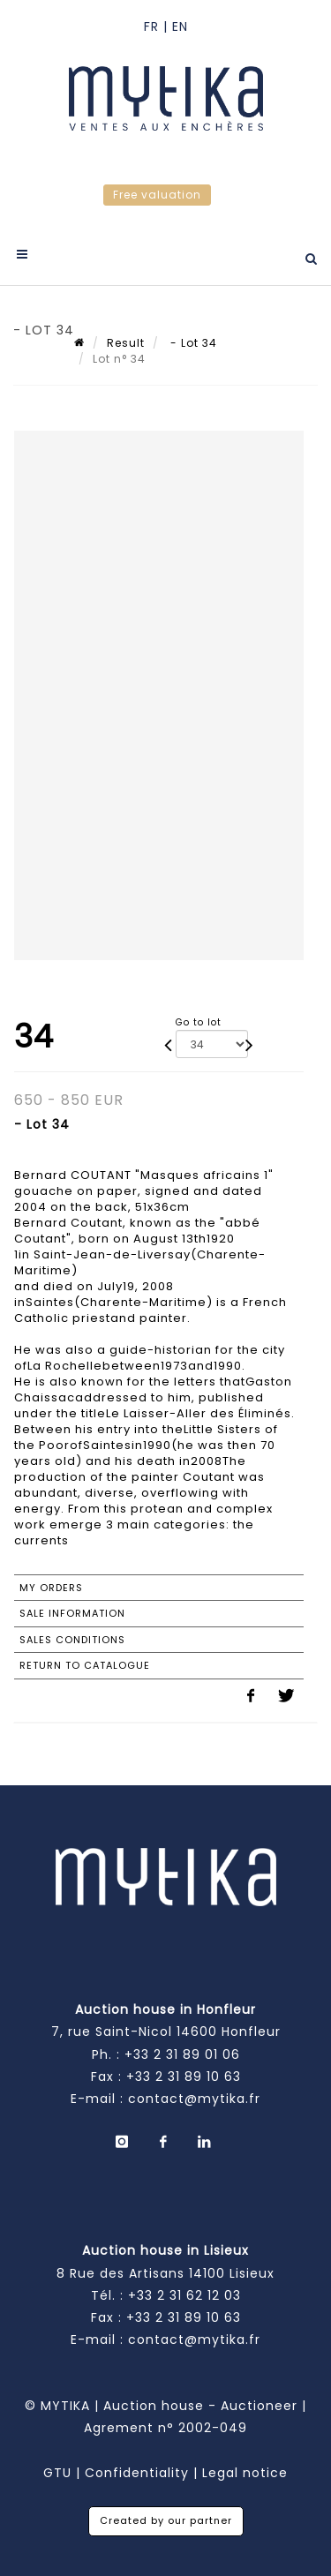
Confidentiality (137, 2473)
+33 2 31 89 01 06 (182, 2054)
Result (126, 342)
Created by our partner (166, 2520)
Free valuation (157, 194)
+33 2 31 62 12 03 (184, 2295)
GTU (57, 2473)
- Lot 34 (192, 342)
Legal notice (245, 2473)
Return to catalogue (84, 1665)
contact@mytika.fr (194, 2098)
